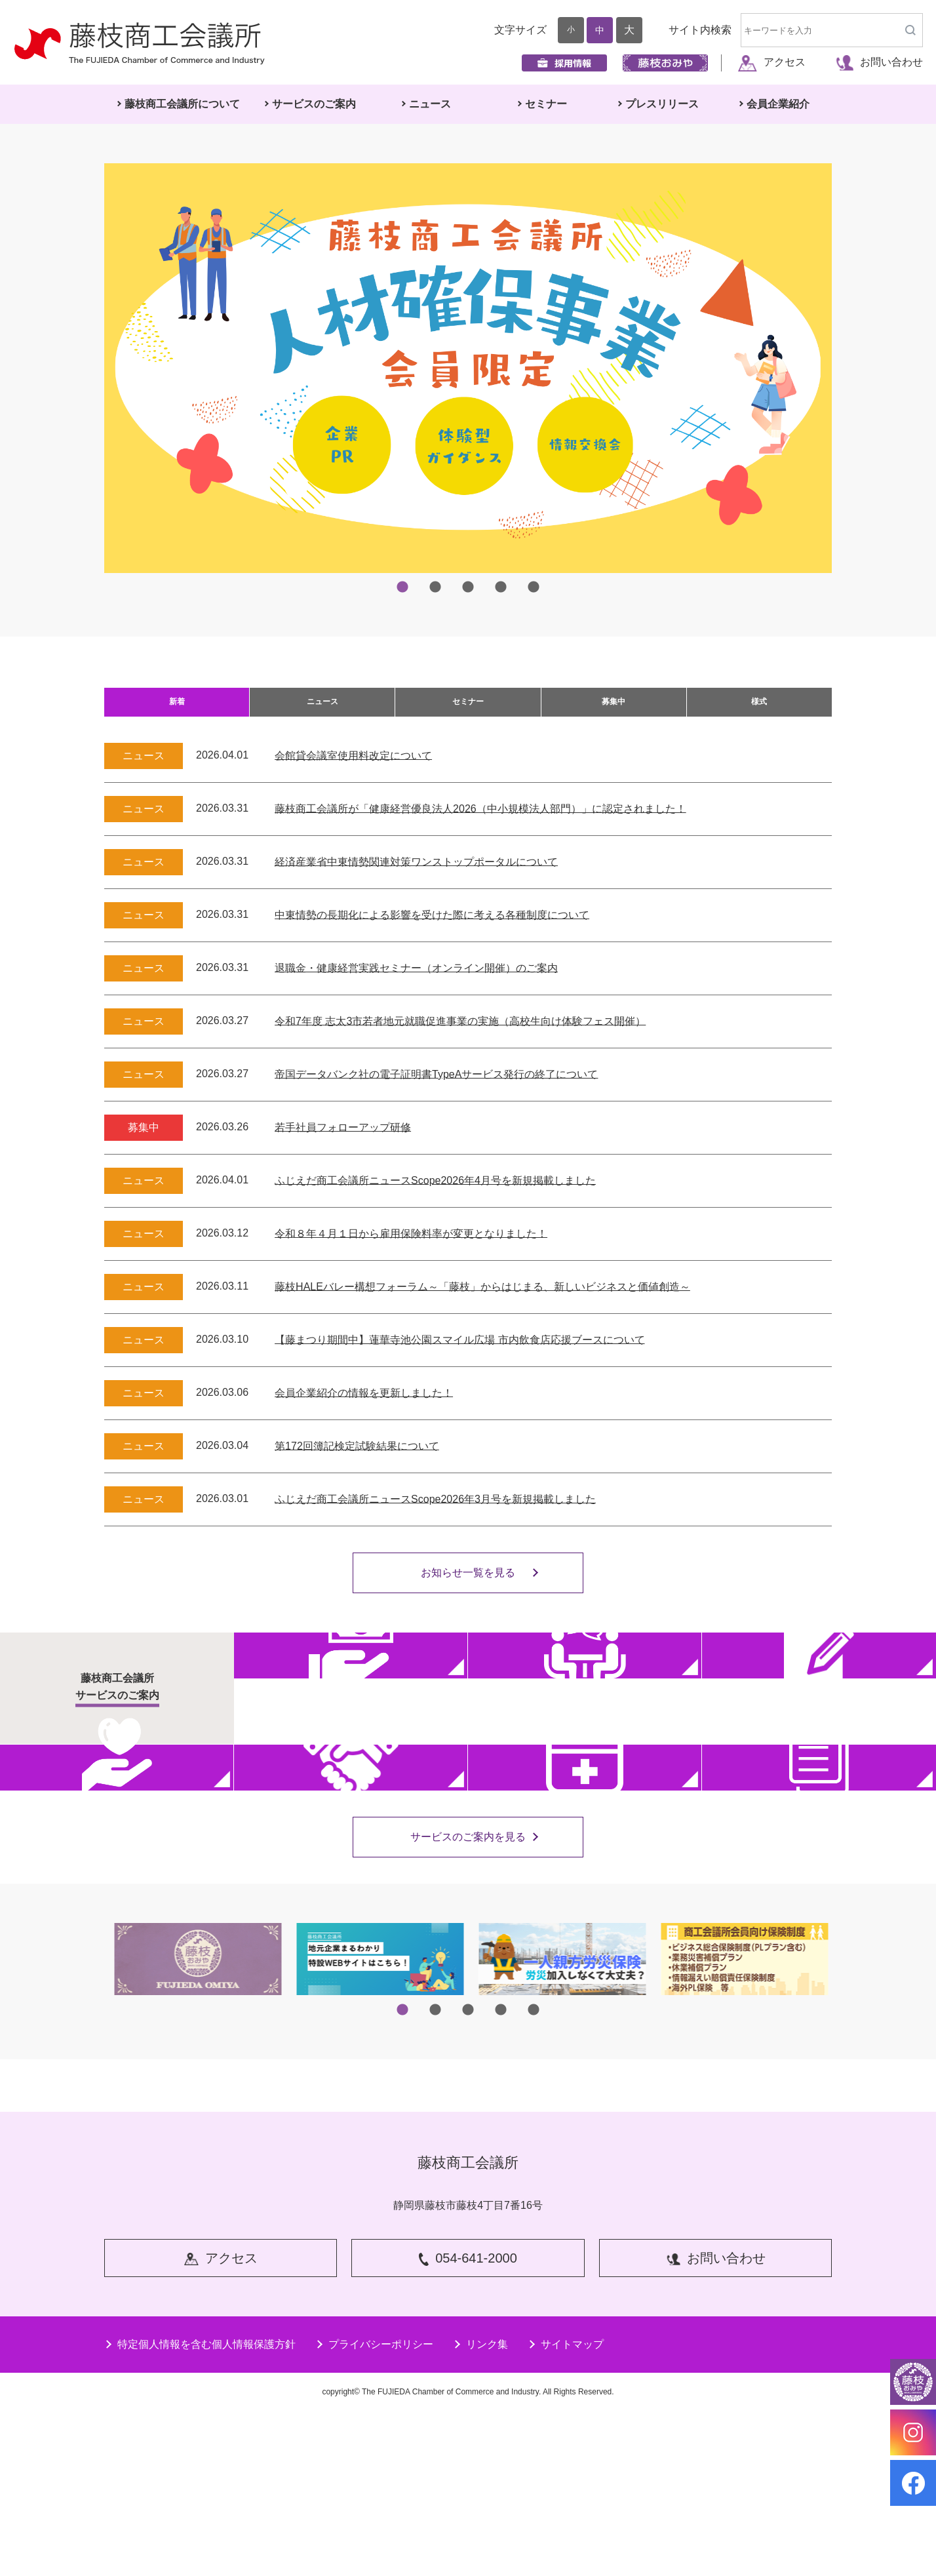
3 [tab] (468, 587)
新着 (176, 709)
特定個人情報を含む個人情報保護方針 (200, 2508)
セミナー (468, 709)
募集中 (613, 709)
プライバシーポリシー (374, 2508)
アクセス (772, 62)
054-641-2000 (468, 2424)
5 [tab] (533, 587)
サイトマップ (566, 2508)
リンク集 (480, 2508)
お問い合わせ (878, 62)
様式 (759, 709)
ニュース (322, 709)
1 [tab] (402, 587)
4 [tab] (500, 587)
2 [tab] (435, 587)
